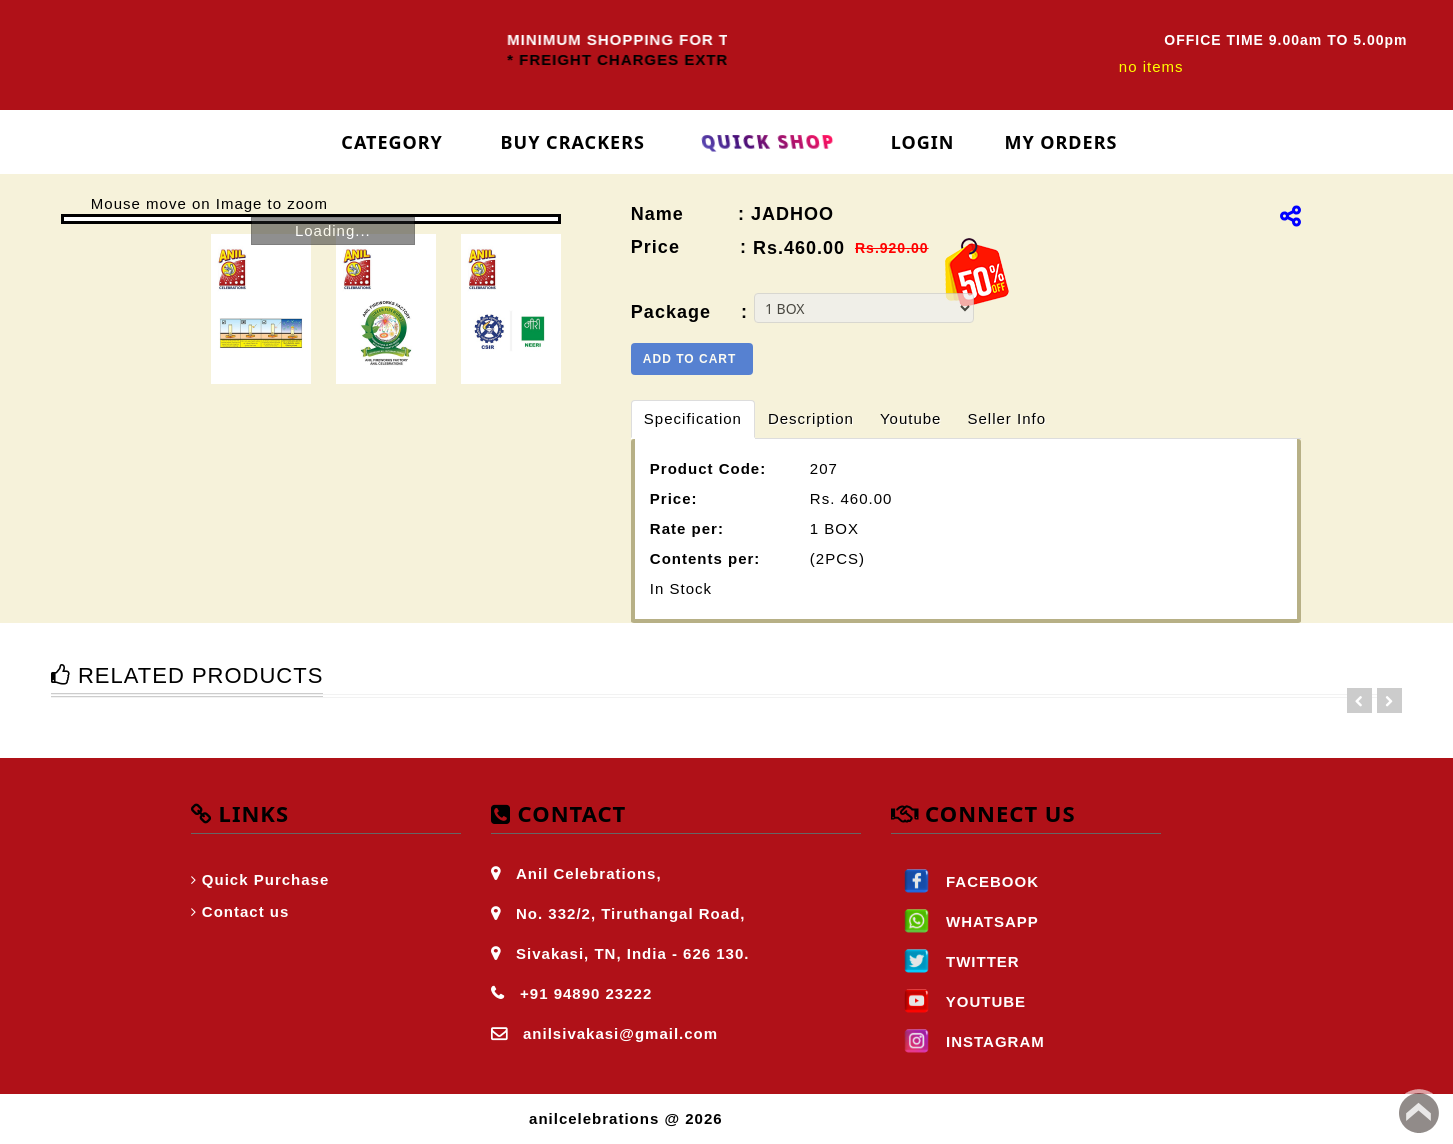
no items (1151, 66)
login (923, 142)
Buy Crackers (573, 142)
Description (811, 418)
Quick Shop (768, 142)
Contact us (246, 911)
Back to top (1419, 1113)
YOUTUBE (958, 1001)
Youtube (911, 418)
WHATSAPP (965, 921)
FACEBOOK (965, 881)
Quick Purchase (265, 879)
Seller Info (1006, 418)
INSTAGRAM (968, 1041)
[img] (1290, 216)
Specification (693, 418)
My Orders (1060, 142)
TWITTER (955, 961)
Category (392, 142)
